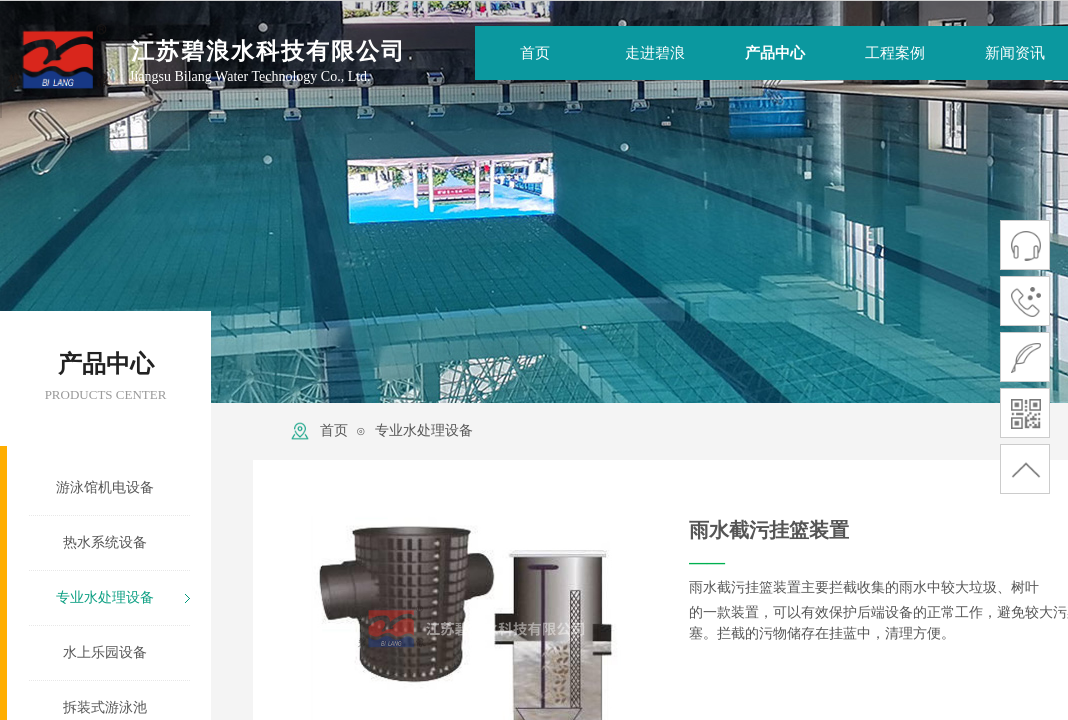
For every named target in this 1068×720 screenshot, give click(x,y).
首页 (334, 430)
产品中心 (775, 53)
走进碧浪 (655, 53)
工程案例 (895, 53)
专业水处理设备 (424, 430)
